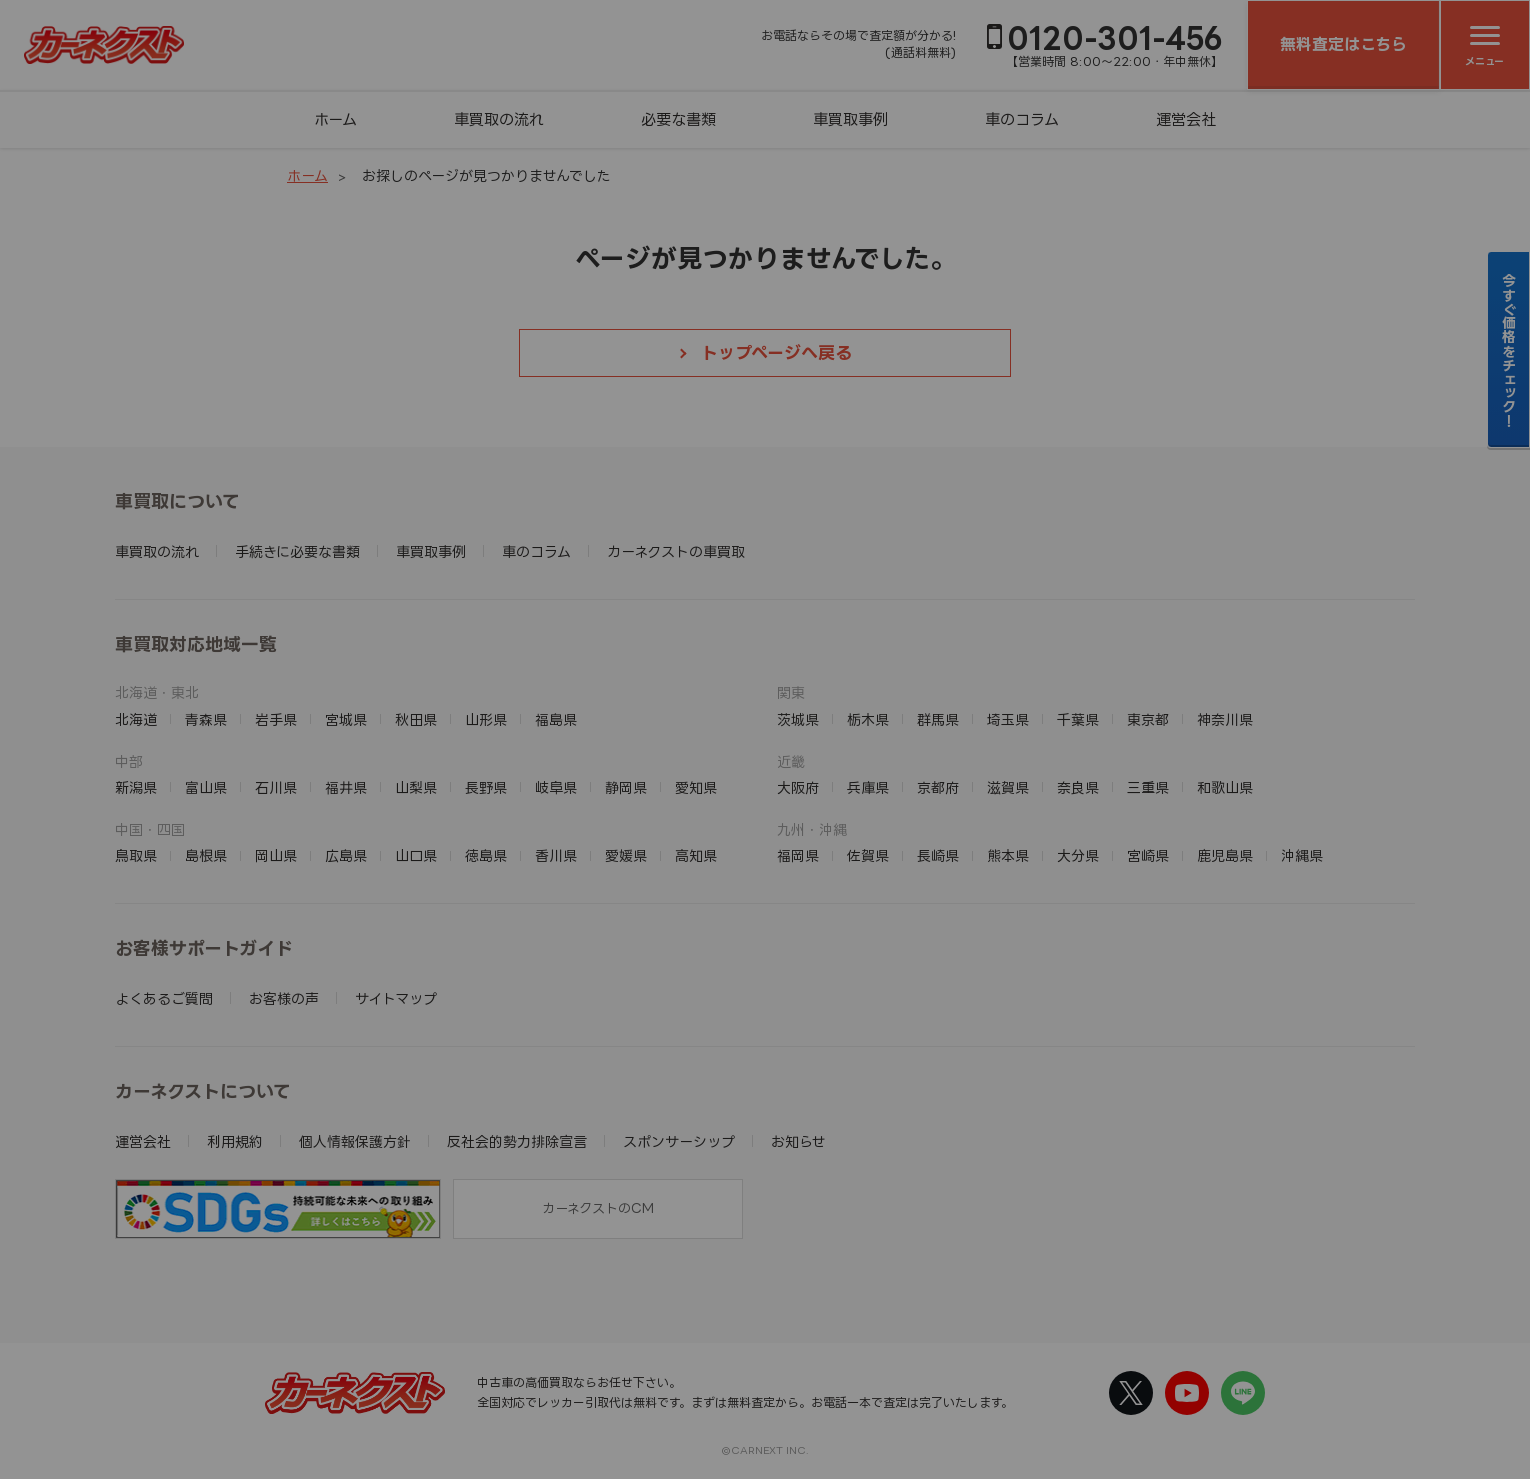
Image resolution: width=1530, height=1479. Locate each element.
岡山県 (276, 855)
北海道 (136, 719)
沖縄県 (1302, 855)
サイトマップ (396, 998)
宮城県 (346, 719)
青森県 (206, 719)
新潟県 (136, 787)
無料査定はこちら (1343, 44)
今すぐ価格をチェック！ (1509, 350)
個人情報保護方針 (355, 1141)
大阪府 (798, 787)
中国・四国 (150, 829)
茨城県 (798, 719)
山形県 (486, 719)
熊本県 (1008, 855)
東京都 (1148, 719)
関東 (791, 692)
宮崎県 (1148, 855)
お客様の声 (284, 998)
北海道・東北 (157, 692)
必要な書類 (678, 119)
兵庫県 (868, 787)
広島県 (346, 855)
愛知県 (696, 787)
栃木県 (868, 719)
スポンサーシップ (679, 1141)
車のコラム (1022, 119)
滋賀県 (1008, 787)
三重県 (1148, 787)
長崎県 (938, 855)
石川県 (276, 787)
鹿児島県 (1225, 855)
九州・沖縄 (812, 829)
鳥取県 (136, 855)
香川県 (556, 855)
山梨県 (416, 787)
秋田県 (416, 719)
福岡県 (798, 855)
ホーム (335, 119)
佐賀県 (868, 855)
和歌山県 (1225, 787)
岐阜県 (556, 787)
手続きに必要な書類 (297, 551)
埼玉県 (1008, 719)
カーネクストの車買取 (676, 551)
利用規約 (235, 1141)
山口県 (416, 855)
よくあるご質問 (164, 998)
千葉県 (1078, 719)
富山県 (206, 787)
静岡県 (626, 787)
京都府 (938, 787)
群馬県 (938, 719)
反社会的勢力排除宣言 (517, 1141)
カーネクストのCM (598, 1208)
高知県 (696, 855)
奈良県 (1078, 787)
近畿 (791, 761)
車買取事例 (850, 119)
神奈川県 (1225, 719)
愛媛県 (626, 855)
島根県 (206, 855)
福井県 (346, 787)
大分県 (1078, 855)
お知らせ (798, 1141)
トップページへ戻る (776, 352)
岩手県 (276, 719)
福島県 (556, 719)
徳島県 (486, 855)
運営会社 (1186, 119)
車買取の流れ (499, 119)
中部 (129, 761)
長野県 (486, 787)
